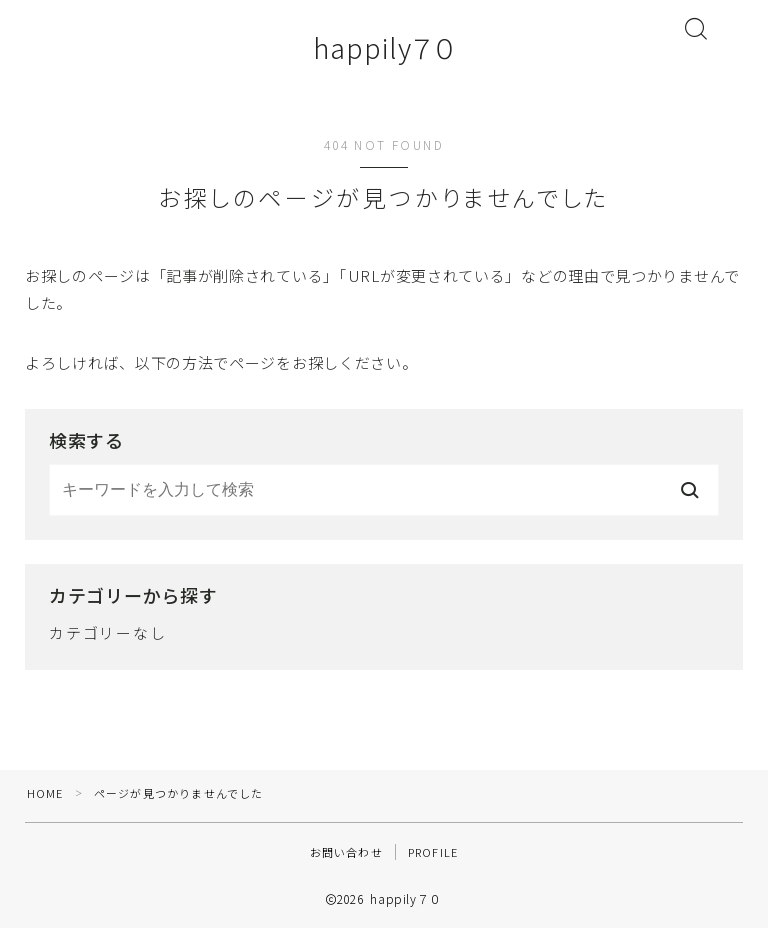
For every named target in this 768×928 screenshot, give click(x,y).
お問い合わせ (346, 852)
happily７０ (384, 48)
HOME (45, 793)
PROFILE (433, 852)
